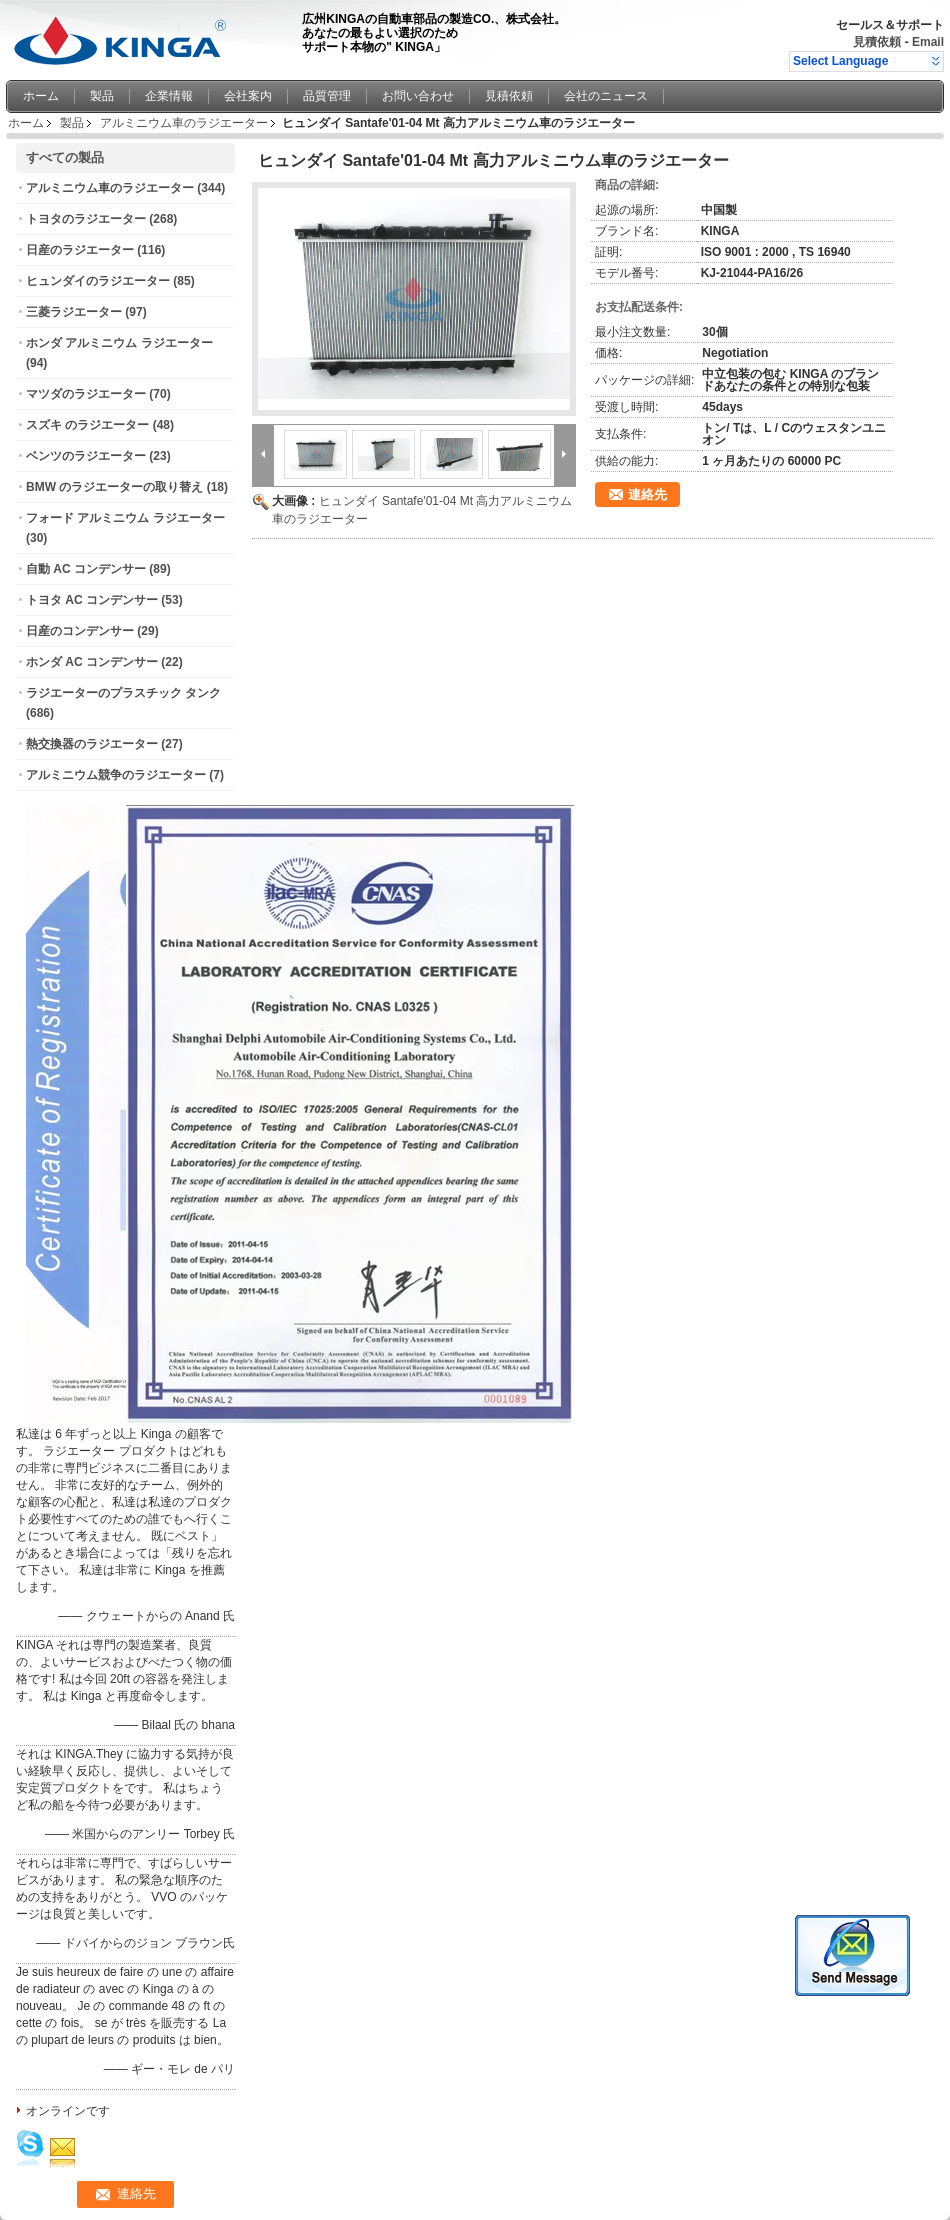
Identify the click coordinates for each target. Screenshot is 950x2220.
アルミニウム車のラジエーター (184, 123)
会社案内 (248, 96)
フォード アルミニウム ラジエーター (125, 518)
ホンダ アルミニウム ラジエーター (119, 343)
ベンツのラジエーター (86, 456)
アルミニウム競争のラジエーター (116, 775)
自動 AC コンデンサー (86, 569)
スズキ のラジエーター (87, 425)
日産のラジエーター (80, 250)
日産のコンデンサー (80, 631)
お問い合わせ (418, 96)
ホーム (41, 96)
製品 (102, 96)
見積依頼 (877, 42)
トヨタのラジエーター (86, 219)
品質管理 (327, 96)
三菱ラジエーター (74, 312)
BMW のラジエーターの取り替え (114, 487)
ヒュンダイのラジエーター (98, 281)
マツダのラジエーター (86, 394)
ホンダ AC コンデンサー (92, 662)
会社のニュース (606, 96)
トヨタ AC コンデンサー (92, 600)
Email (928, 42)
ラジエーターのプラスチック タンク (123, 693)
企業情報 (169, 96)
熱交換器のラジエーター (92, 744)
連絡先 (647, 494)
